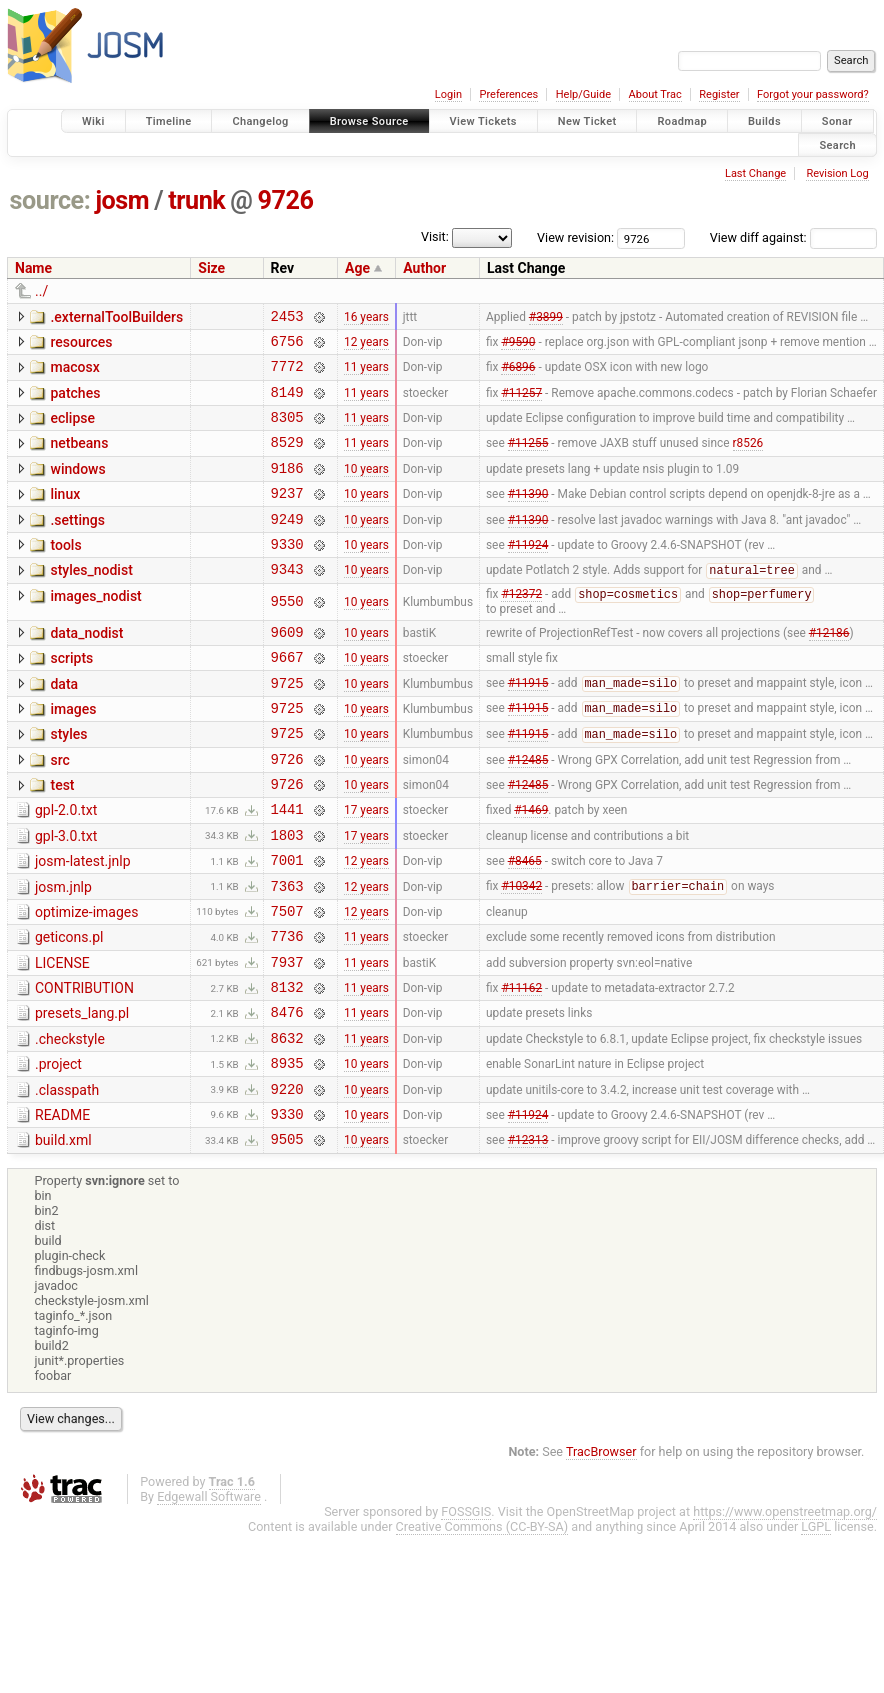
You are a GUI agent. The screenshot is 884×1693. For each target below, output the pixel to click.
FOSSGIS (466, 1608)
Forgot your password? (813, 94)
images (73, 752)
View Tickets (483, 121)
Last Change (755, 173)
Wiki (93, 121)
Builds (764, 121)
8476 (287, 1093)
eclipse (72, 430)
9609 (287, 668)
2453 (287, 318)
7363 (287, 952)
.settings (77, 544)
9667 (287, 696)
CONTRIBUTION (84, 1064)
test (62, 837)
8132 (287, 1065)
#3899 (546, 318)
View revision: (575, 237)
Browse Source (369, 121)
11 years (366, 375)
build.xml (63, 1234)
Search (837, 144)
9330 (287, 573)
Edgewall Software (209, 1593)
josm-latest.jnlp (83, 922)
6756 (287, 346)
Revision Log (837, 173)
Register (719, 94)
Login (448, 94)
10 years (366, 488)
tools (65, 572)
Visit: (435, 236)
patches (75, 402)
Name (33, 268)
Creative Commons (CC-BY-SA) (482, 1623)
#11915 (528, 726)
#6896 (518, 375)
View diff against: (793, 237)
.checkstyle (70, 1121)
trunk (196, 200)
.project (58, 1149)
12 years (366, 346)
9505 (287, 1235)
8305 (287, 431)
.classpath (67, 1178)
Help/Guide (583, 94)
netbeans (79, 458)
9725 (287, 725)
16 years (366, 318)
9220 (287, 1179)
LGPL (816, 1623)
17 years (366, 867)
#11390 (528, 517)
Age (357, 268)
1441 (287, 866)
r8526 (748, 460)
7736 (287, 1008)
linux (65, 515)
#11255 (528, 460)
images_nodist (95, 629)
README (62, 1206)
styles (68, 780)
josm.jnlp (63, 951)
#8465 (525, 924)
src (59, 809)
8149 (287, 403)
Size (211, 268)
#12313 (528, 1236)
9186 (287, 488)
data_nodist (86, 667)
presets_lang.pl (82, 1092)
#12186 (829, 668)
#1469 (531, 867)
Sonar (837, 121)
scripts (71, 695)
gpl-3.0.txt (66, 894)
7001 (287, 923)
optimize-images (86, 979)
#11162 (521, 1066)
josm (122, 200)
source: (50, 200)
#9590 (518, 346)
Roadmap (682, 121)
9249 (287, 545)
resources (81, 345)
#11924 (528, 573)
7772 (287, 374)
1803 (287, 895)
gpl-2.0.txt (66, 865)
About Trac (655, 94)
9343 (287, 601)
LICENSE (62, 1036)
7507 (287, 980)
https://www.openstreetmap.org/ (785, 1608)
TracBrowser (601, 1548)
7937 (287, 1037)
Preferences (508, 94)
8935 (287, 1150)
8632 (287, 1122)
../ (41, 291)
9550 (287, 635)
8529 (287, 459)
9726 (286, 200)
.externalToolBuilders (116, 317)
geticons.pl (69, 1007)
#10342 (521, 953)
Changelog (260, 121)
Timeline (169, 121)
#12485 (528, 810)
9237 (287, 516)
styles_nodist (91, 600)
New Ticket (587, 121)
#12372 (521, 629)
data (64, 724)
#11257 (521, 403)
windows (77, 487)
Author (424, 268)
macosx (74, 373)
